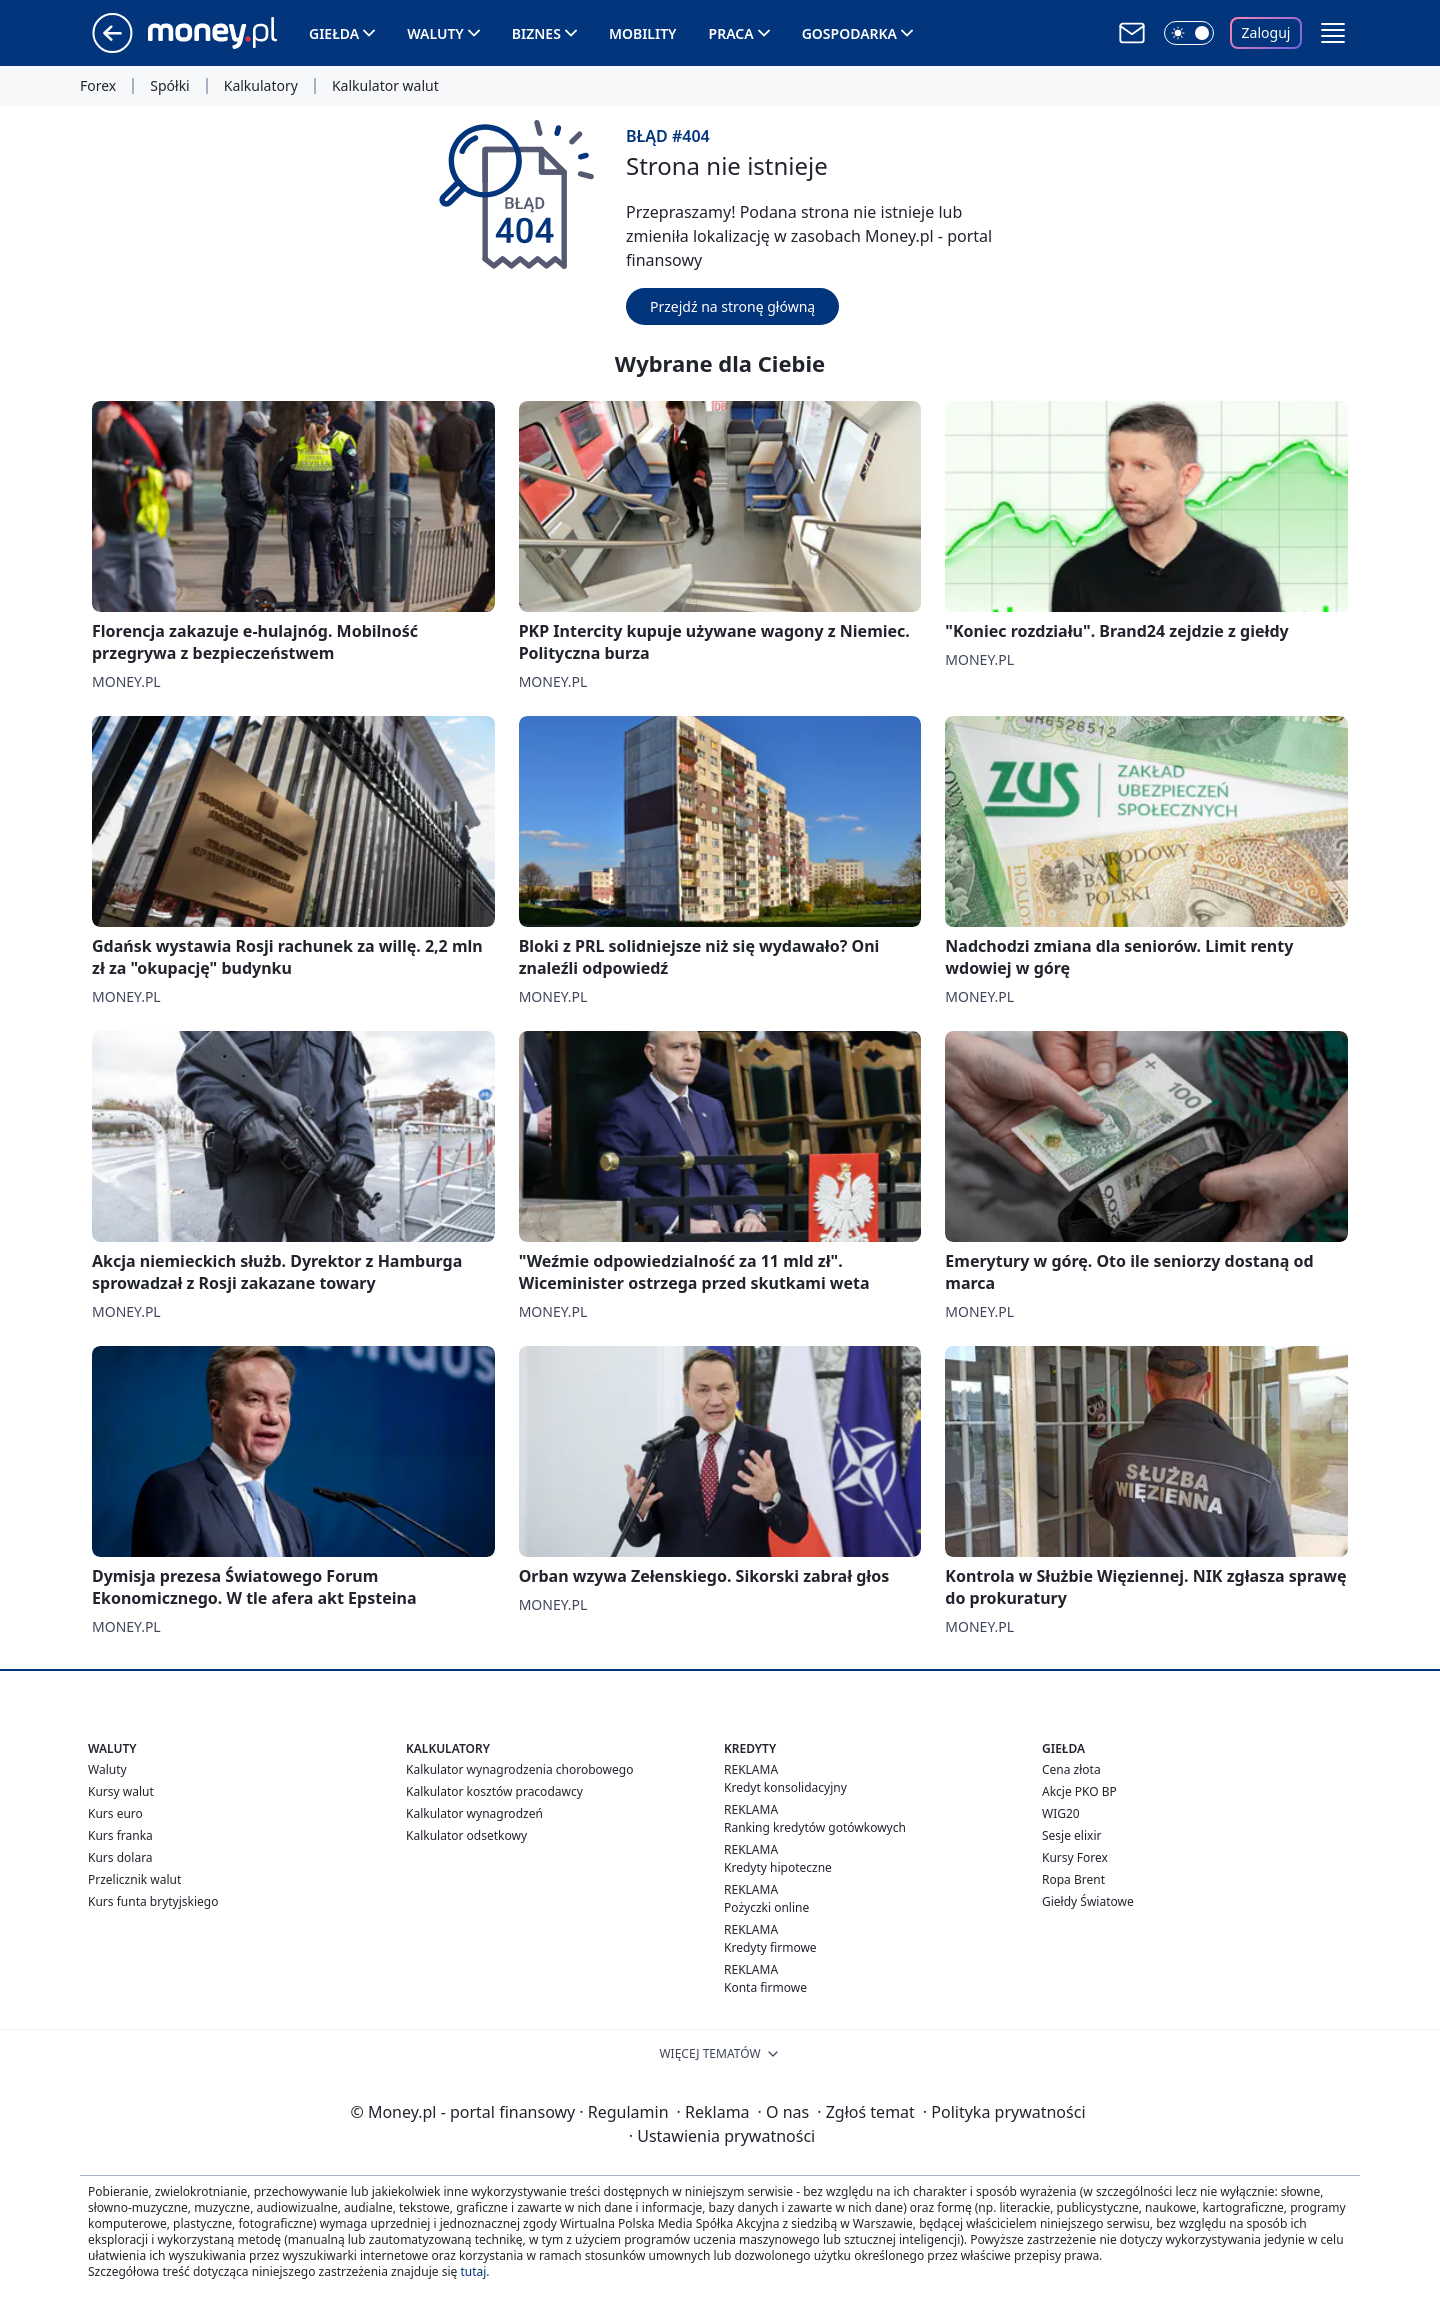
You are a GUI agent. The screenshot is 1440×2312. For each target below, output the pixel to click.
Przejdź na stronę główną (732, 306)
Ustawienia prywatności (722, 2136)
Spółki (169, 86)
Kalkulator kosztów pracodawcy (494, 1791)
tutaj (473, 2271)
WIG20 (1061, 1813)
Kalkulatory (261, 86)
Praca (731, 33)
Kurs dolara (120, 1857)
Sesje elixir (1071, 1835)
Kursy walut (121, 1791)
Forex (98, 86)
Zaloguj (1266, 32)
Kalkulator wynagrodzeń (474, 1813)
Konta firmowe (765, 1987)
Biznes (536, 33)
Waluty (435, 33)
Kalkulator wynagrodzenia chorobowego (519, 1769)
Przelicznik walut (134, 1879)
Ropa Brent (1073, 1879)
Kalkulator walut (385, 86)
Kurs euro (115, 1813)
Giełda (334, 33)
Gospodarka (849, 33)
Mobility (643, 33)
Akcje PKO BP (1079, 1791)
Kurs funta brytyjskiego (153, 1901)
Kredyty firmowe (770, 1947)
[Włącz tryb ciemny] (1189, 33)
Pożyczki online (766, 1907)
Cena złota (1071, 1769)
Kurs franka (120, 1835)
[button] (1333, 33)
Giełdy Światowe (1088, 1901)
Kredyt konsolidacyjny (785, 1787)
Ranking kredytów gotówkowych (815, 1827)
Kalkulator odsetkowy (466, 1835)
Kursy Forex (1075, 1857)
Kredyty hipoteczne (778, 1867)
